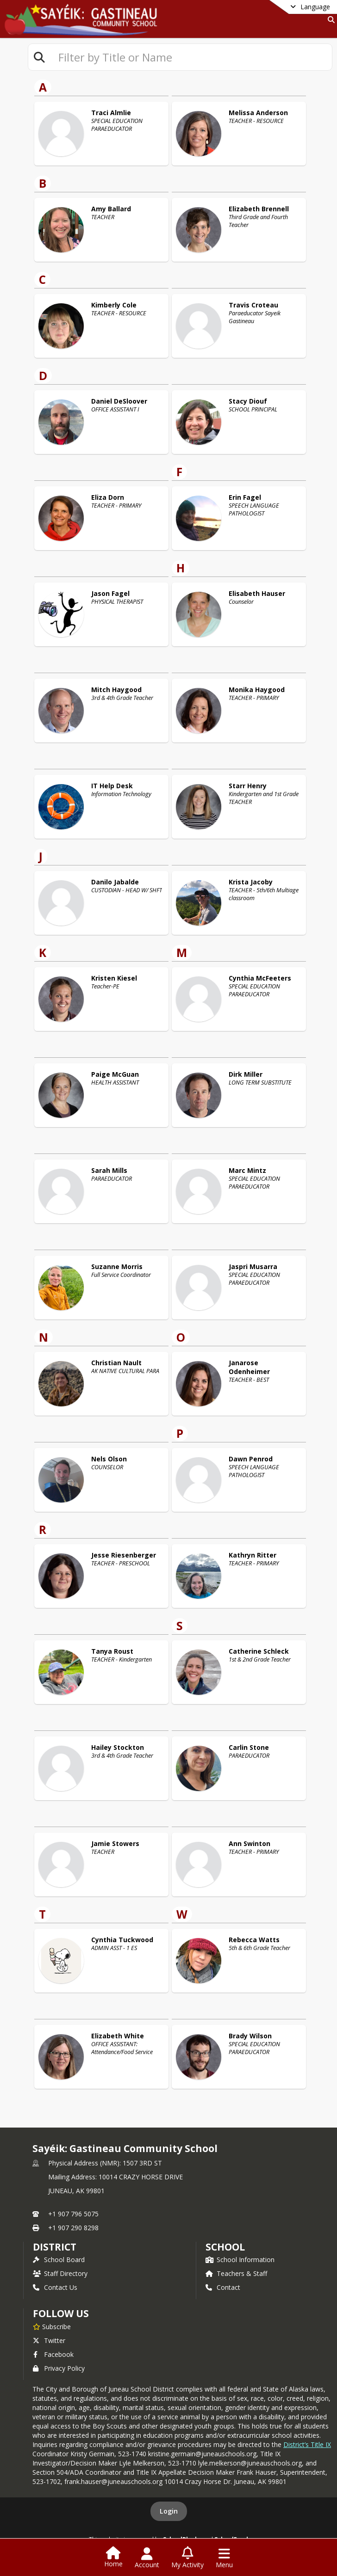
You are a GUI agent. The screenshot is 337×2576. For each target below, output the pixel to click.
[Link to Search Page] (329, 19)
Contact (223, 2287)
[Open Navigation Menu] (224, 2558)
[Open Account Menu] (147, 2558)
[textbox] (191, 57)
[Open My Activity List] (187, 2558)
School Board (59, 2259)
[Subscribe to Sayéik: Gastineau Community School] (52, 2326)
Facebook (53, 2354)
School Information (240, 2259)
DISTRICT (54, 2246)
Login (169, 2511)
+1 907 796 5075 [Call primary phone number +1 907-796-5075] (73, 2213)
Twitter (49, 2340)
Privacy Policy (59, 2368)
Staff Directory (60, 2273)
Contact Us (55, 2287)
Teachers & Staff (236, 2273)
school (225, 2246)
